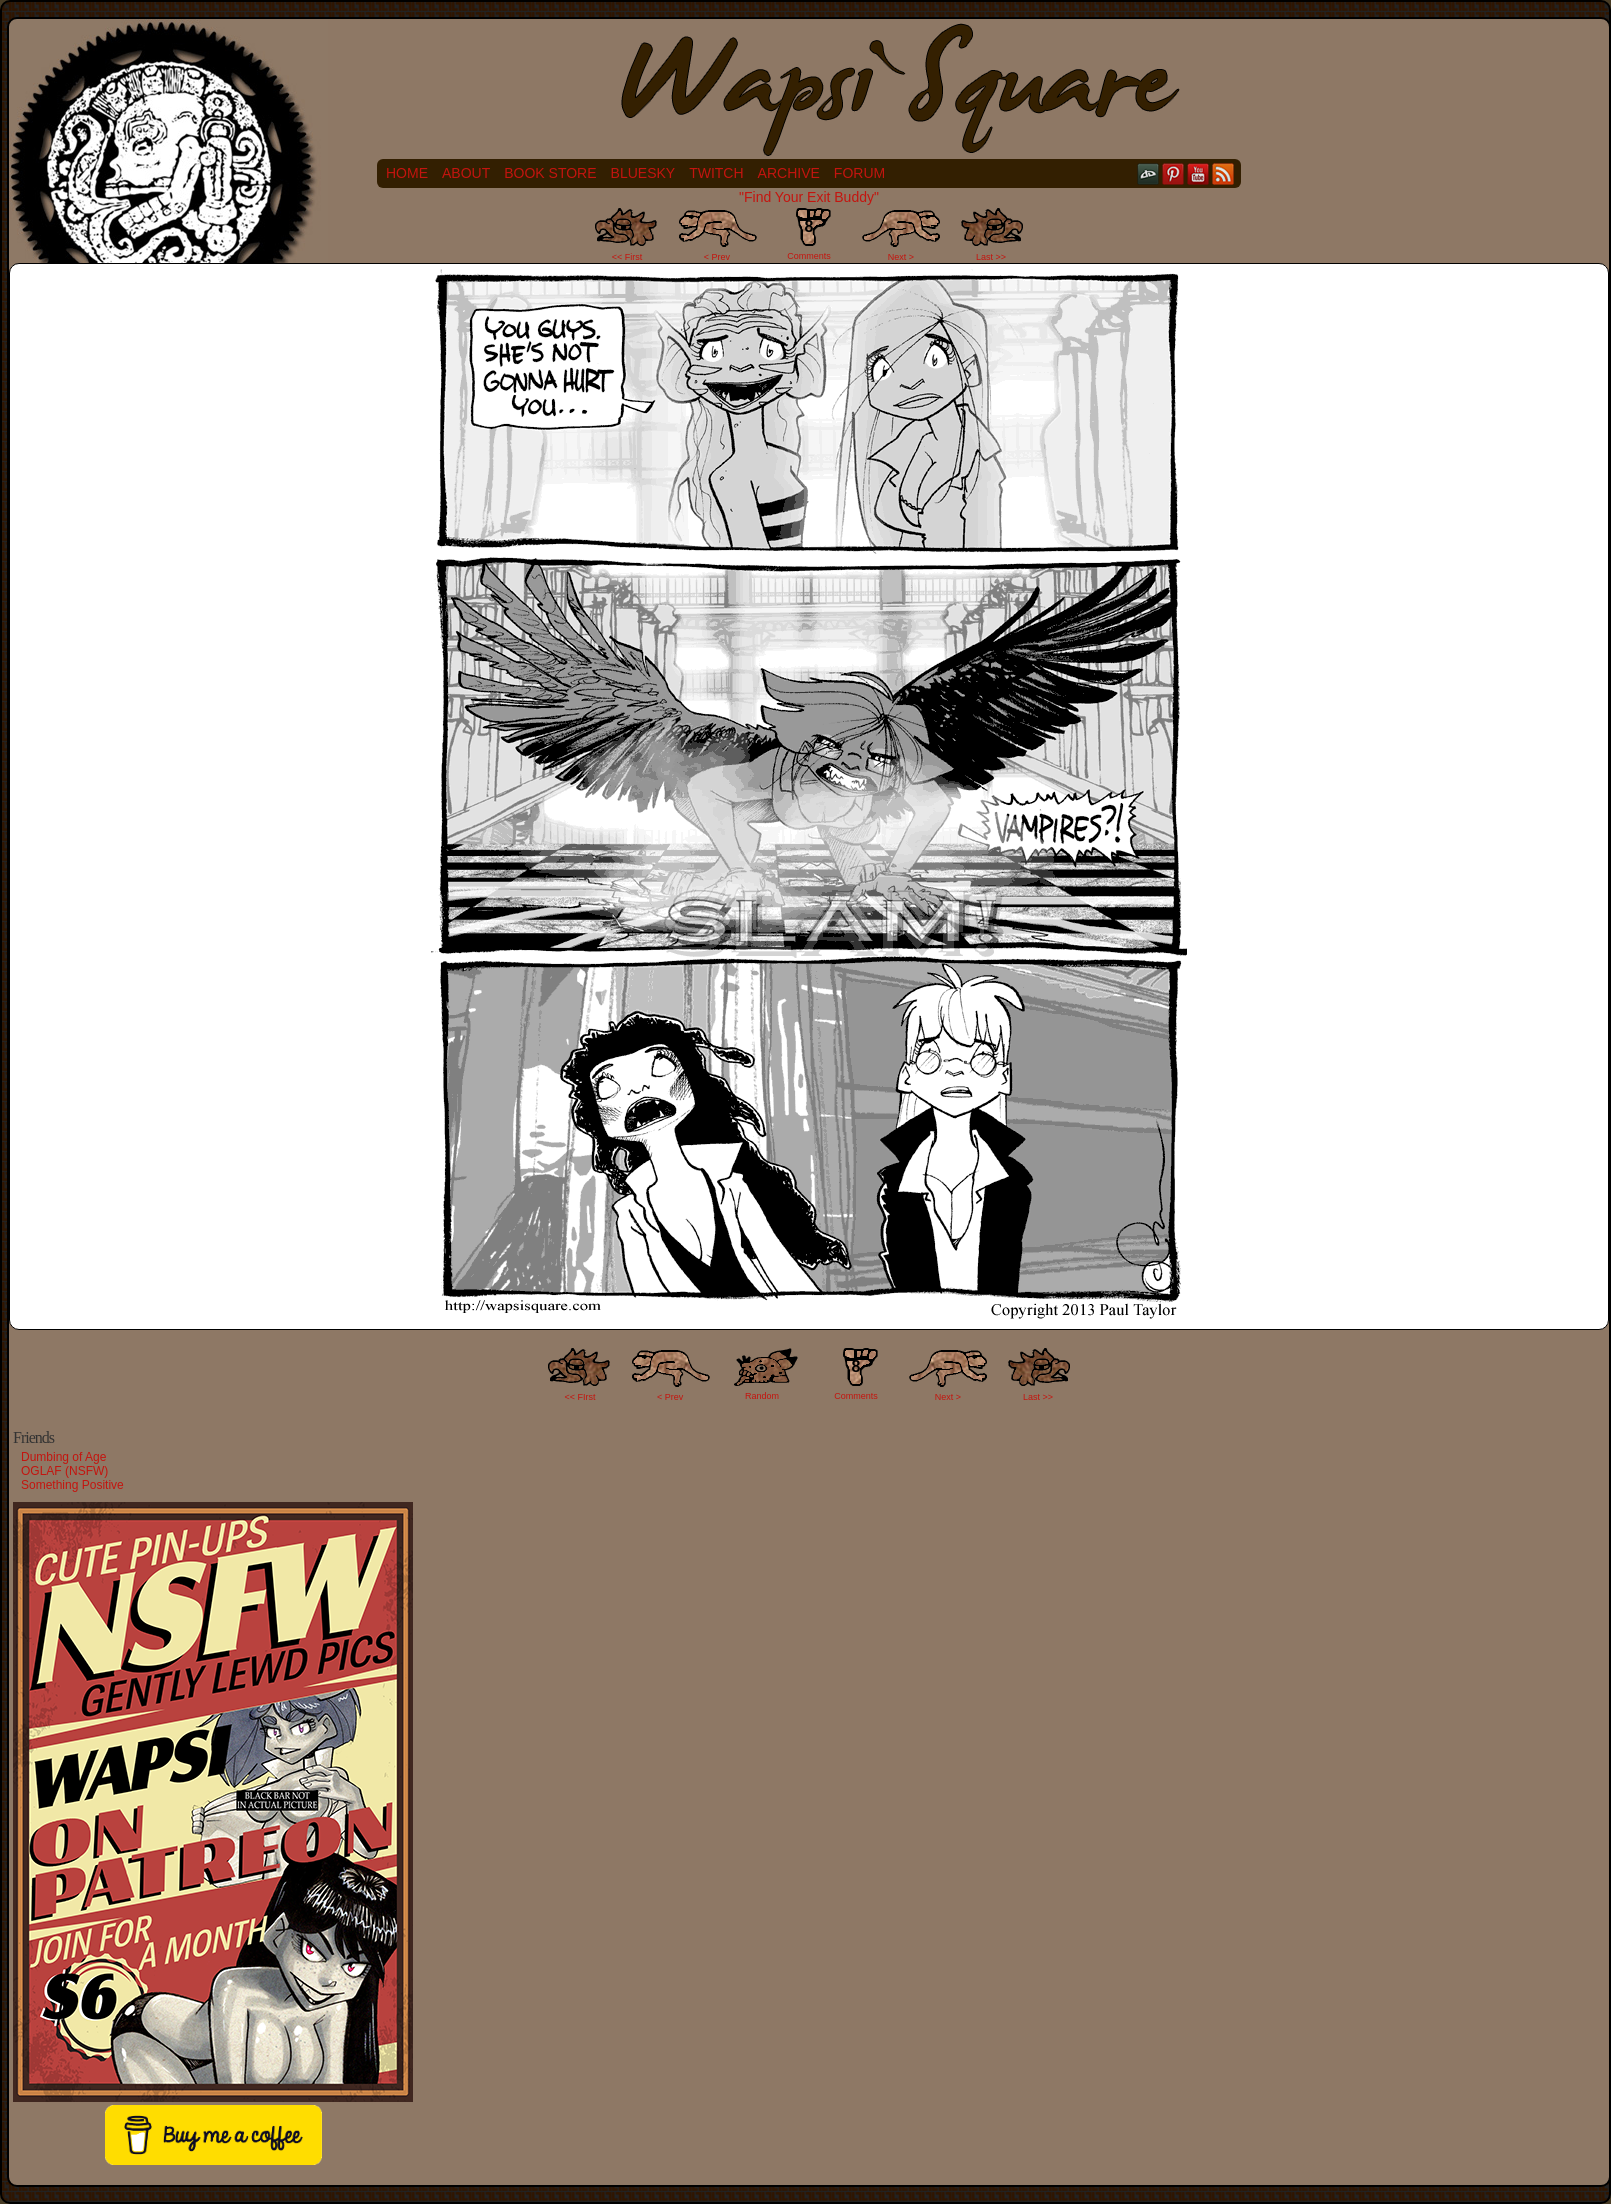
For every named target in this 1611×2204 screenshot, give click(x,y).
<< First (627, 257)
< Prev (717, 257)
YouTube (1198, 173)
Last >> (991, 257)
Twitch (716, 173)
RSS (1223, 173)
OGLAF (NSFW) (64, 1471)
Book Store (550, 173)
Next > (901, 257)
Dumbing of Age (63, 1457)
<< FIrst (580, 1397)
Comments (809, 234)
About (466, 173)
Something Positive (72, 1485)
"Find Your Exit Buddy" (809, 197)
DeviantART (1148, 173)
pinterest (1173, 173)
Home (407, 173)
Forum (859, 173)
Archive (789, 173)
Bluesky (643, 173)
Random (762, 1396)
